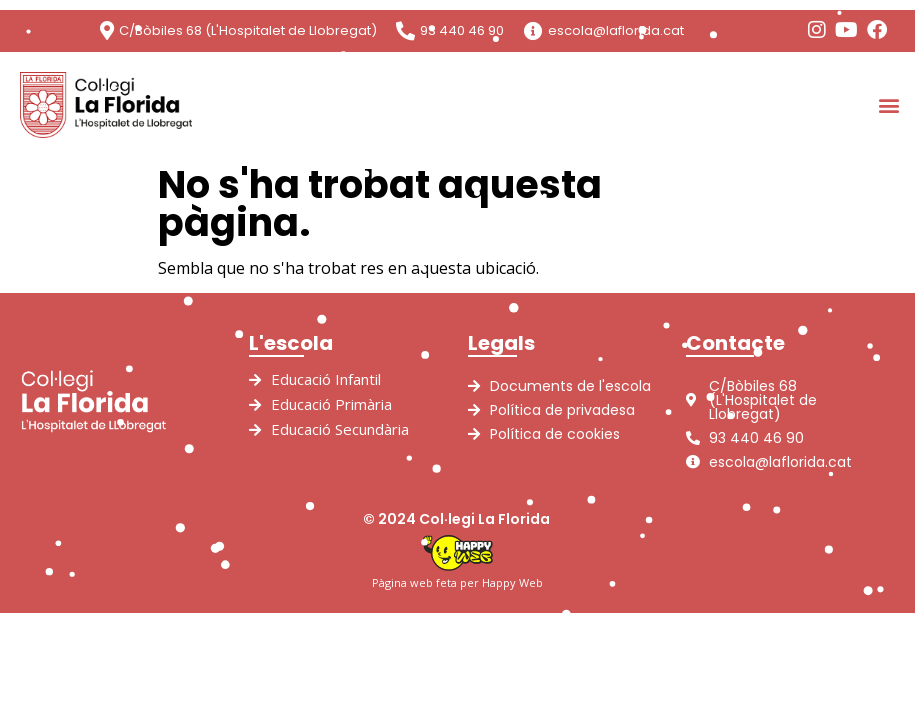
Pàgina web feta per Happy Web (457, 582)
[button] (888, 104)
